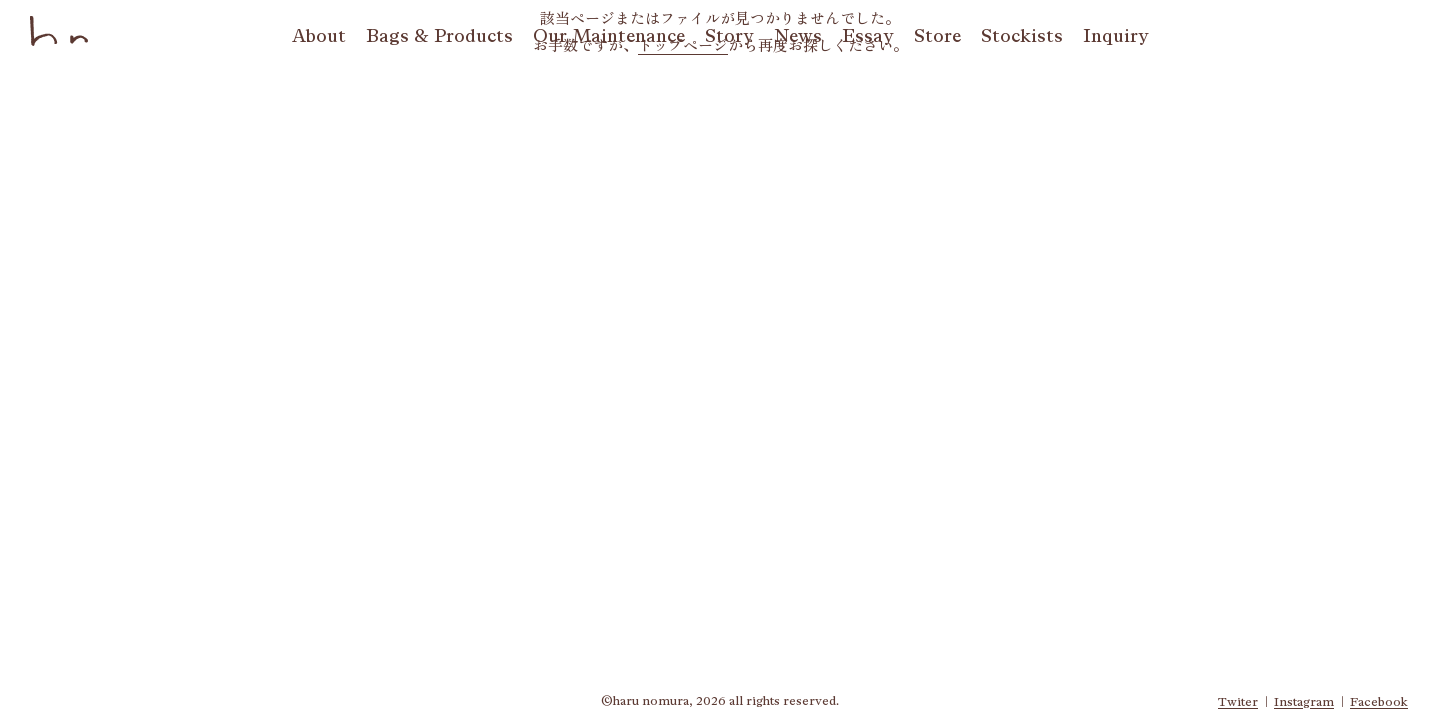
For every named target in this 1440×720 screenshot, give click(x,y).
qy (1116, 36)
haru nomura (60, 31)
